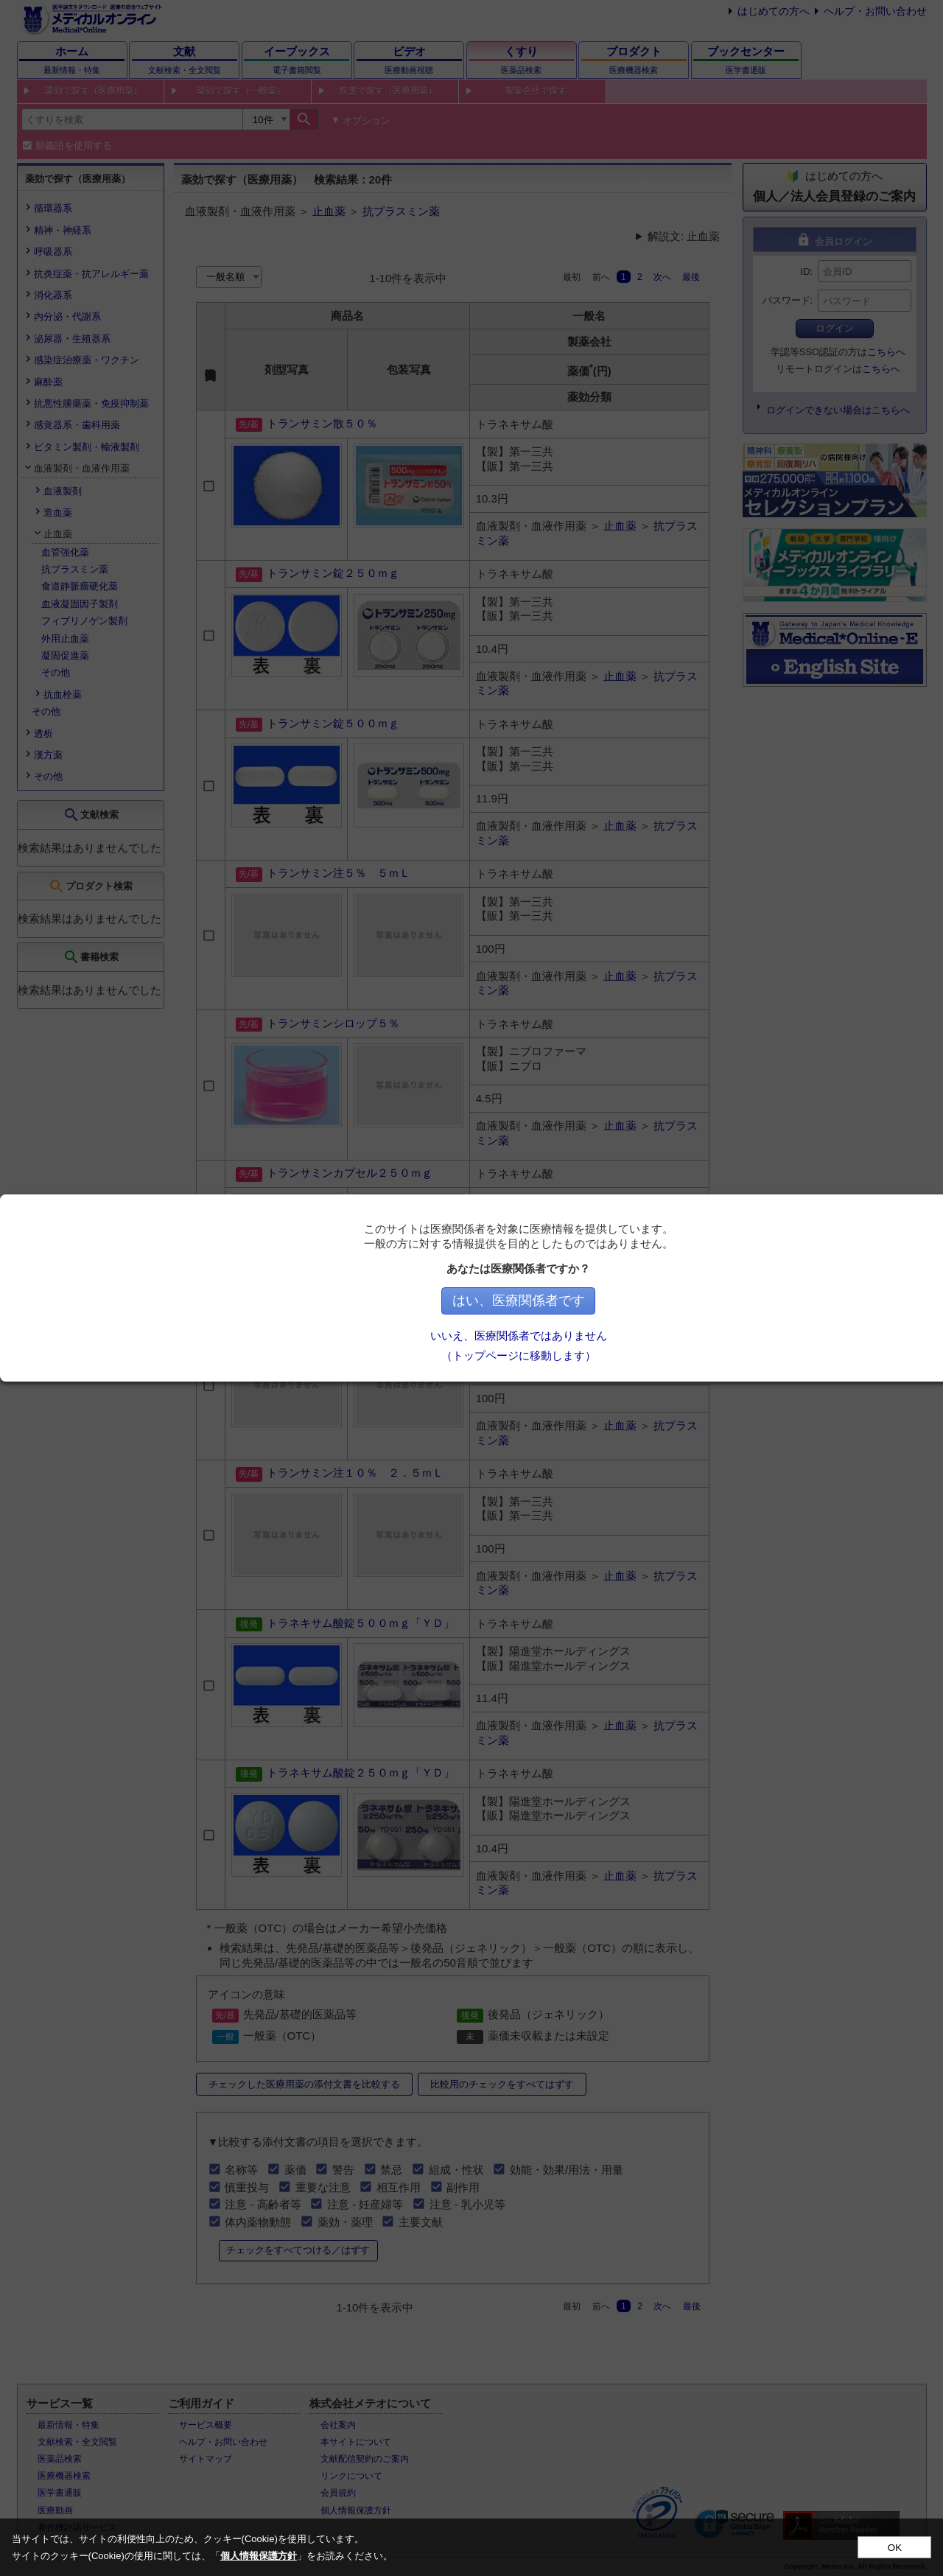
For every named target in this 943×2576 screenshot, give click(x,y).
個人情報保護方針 (258, 2555)
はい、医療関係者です (644, 1300)
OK (895, 2547)
